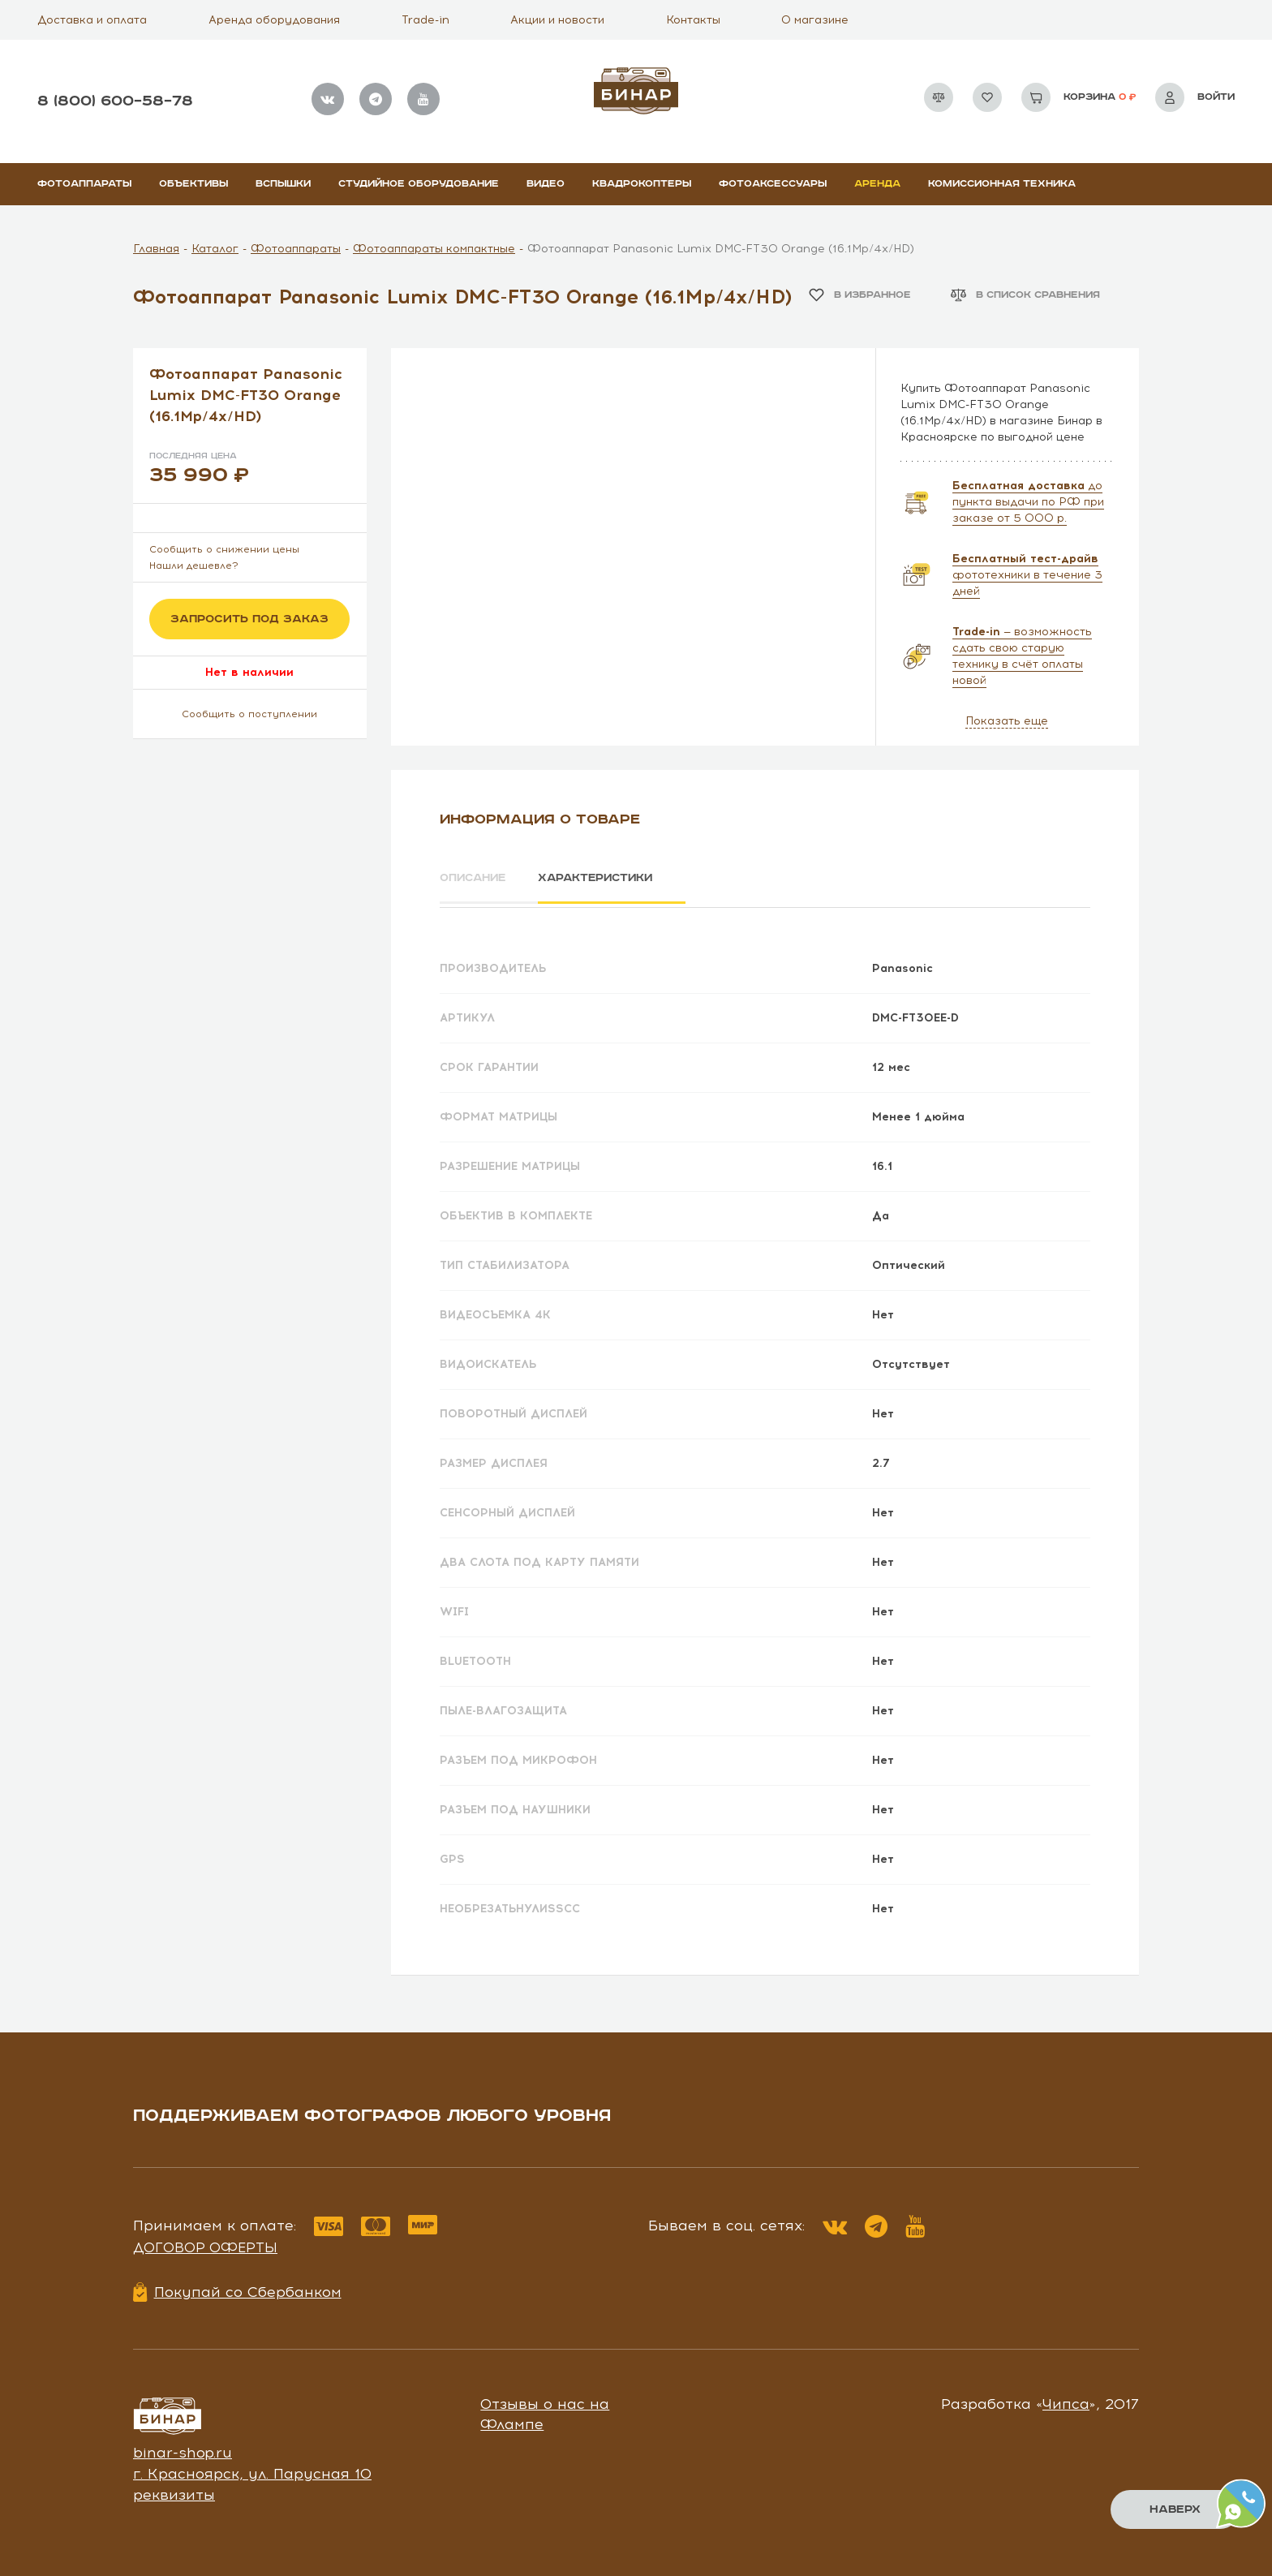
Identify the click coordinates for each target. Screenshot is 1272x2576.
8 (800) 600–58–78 (115, 101)
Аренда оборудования (274, 20)
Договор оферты (205, 2245)
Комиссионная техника (1002, 184)
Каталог (214, 249)
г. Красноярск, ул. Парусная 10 (252, 2470)
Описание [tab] (475, 877)
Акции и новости (557, 20)
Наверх (1175, 2509)
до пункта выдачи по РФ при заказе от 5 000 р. (1028, 502)
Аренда (877, 184)
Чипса (1065, 2401)
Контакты (693, 20)
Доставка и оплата (92, 20)
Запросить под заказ (249, 619)
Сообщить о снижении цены (224, 549)
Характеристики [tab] (608, 877)
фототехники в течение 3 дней (1027, 575)
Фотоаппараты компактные (434, 249)
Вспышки (283, 184)
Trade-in (425, 20)
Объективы (193, 184)
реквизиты (174, 2492)
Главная (156, 249)
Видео (545, 184)
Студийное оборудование (418, 184)
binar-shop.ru (182, 2450)
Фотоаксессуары (773, 184)
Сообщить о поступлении (249, 714)
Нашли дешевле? (193, 565)
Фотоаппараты (84, 184)
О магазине (815, 20)
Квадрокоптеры (641, 184)
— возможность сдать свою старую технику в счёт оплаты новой (1022, 656)
